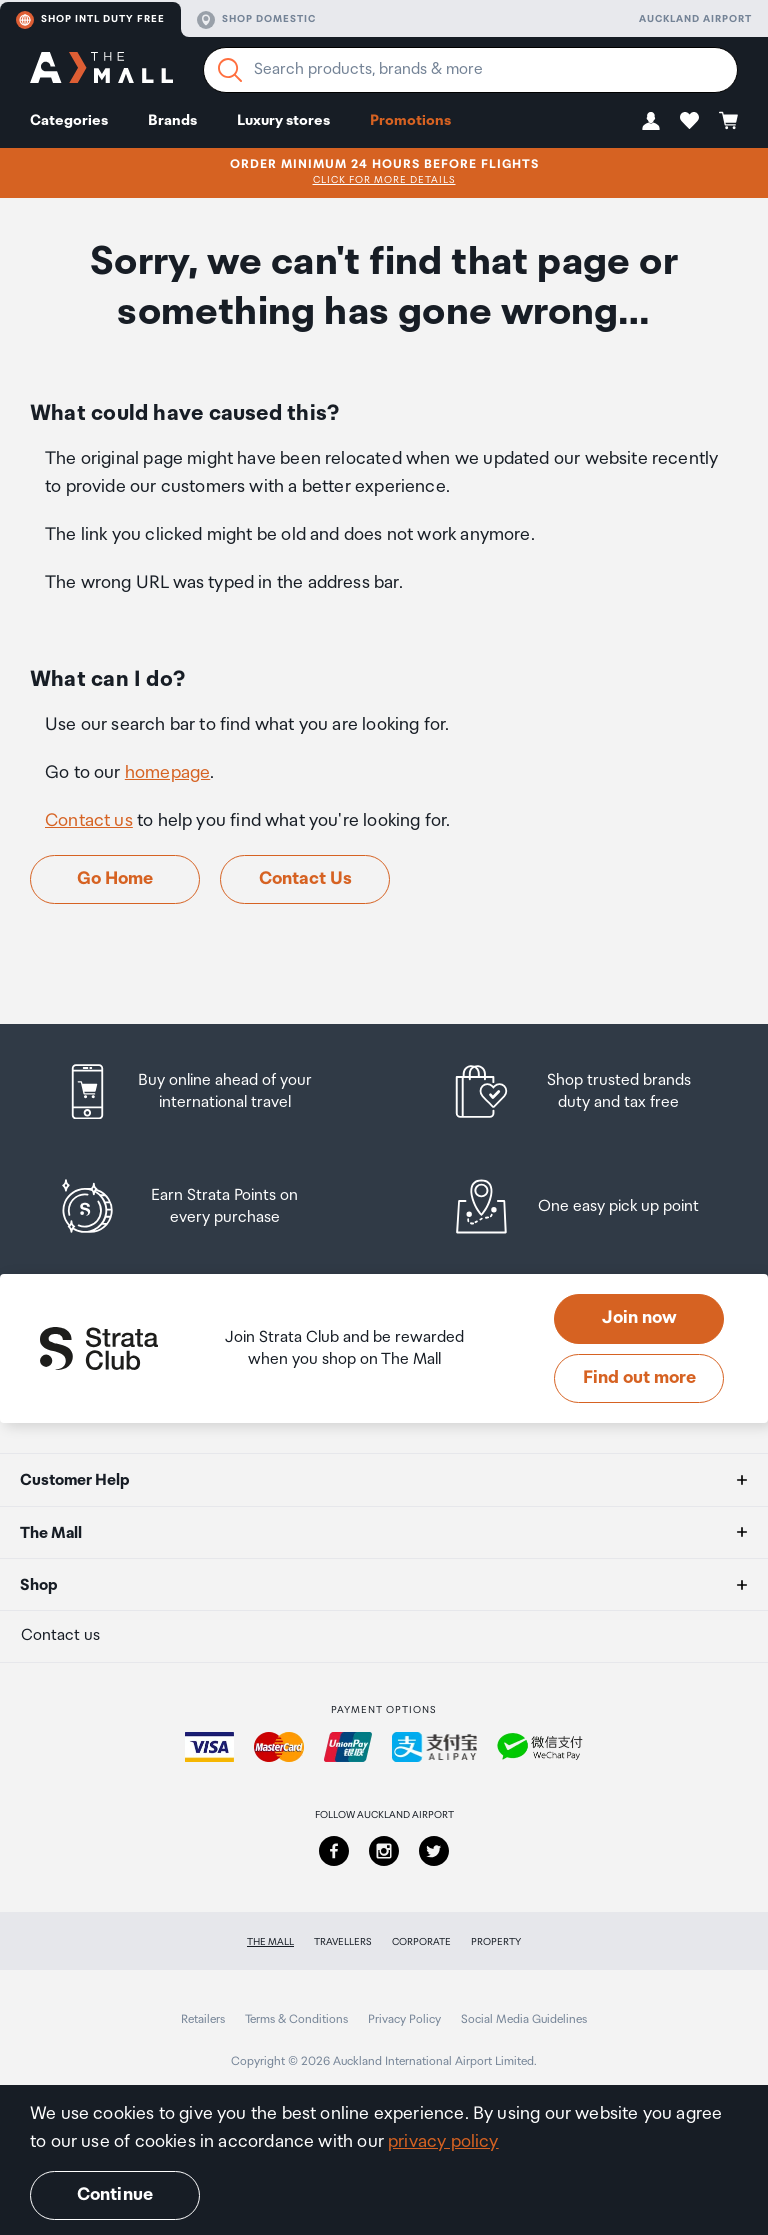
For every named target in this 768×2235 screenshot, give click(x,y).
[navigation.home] (101, 70)
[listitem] (207, 1091)
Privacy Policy (404, 2019)
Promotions (410, 120)
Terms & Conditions (296, 2019)
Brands (172, 120)
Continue (115, 2195)
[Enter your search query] (470, 70)
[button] (651, 120)
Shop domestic (256, 20)
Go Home (115, 879)
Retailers (203, 2019)
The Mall (270, 1942)
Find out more (639, 1378)
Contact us (89, 821)
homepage (167, 773)
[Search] (230, 70)
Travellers (343, 1942)
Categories (69, 120)
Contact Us (305, 879)
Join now (639, 1318)
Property (496, 1942)
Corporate (421, 1942)
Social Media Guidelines (524, 2019)
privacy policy (443, 2142)
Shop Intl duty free (90, 20)
